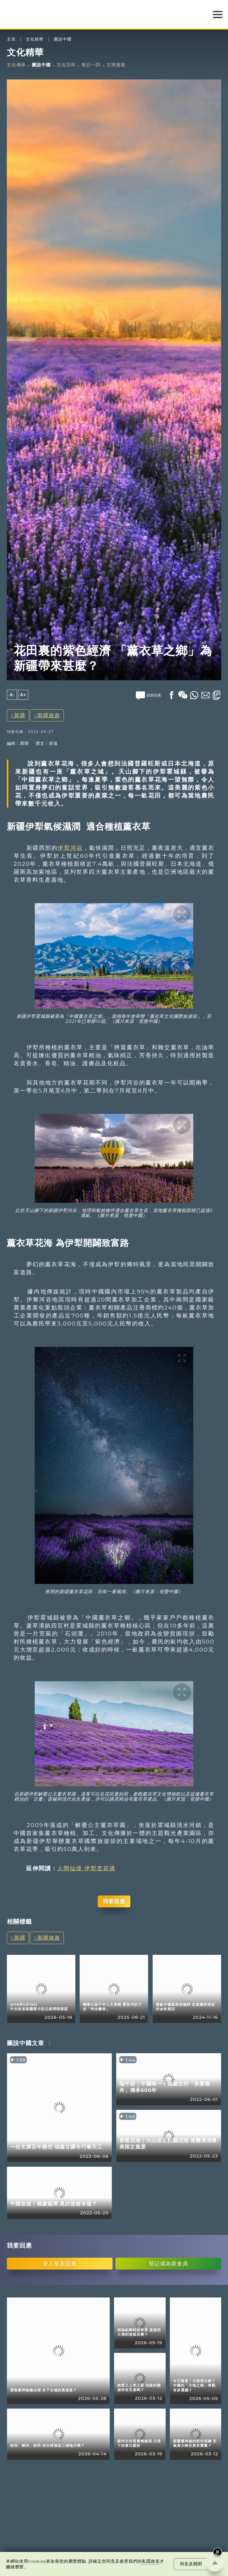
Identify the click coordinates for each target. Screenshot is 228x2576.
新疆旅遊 (48, 715)
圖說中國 (63, 39)
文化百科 (66, 65)
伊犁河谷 (70, 847)
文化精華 (35, 39)
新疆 (20, 715)
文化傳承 (16, 65)
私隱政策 (151, 2561)
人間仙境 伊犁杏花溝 (86, 1868)
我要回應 (114, 1901)
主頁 (11, 39)
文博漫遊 (115, 65)
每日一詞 (90, 65)
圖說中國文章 (25, 2043)
